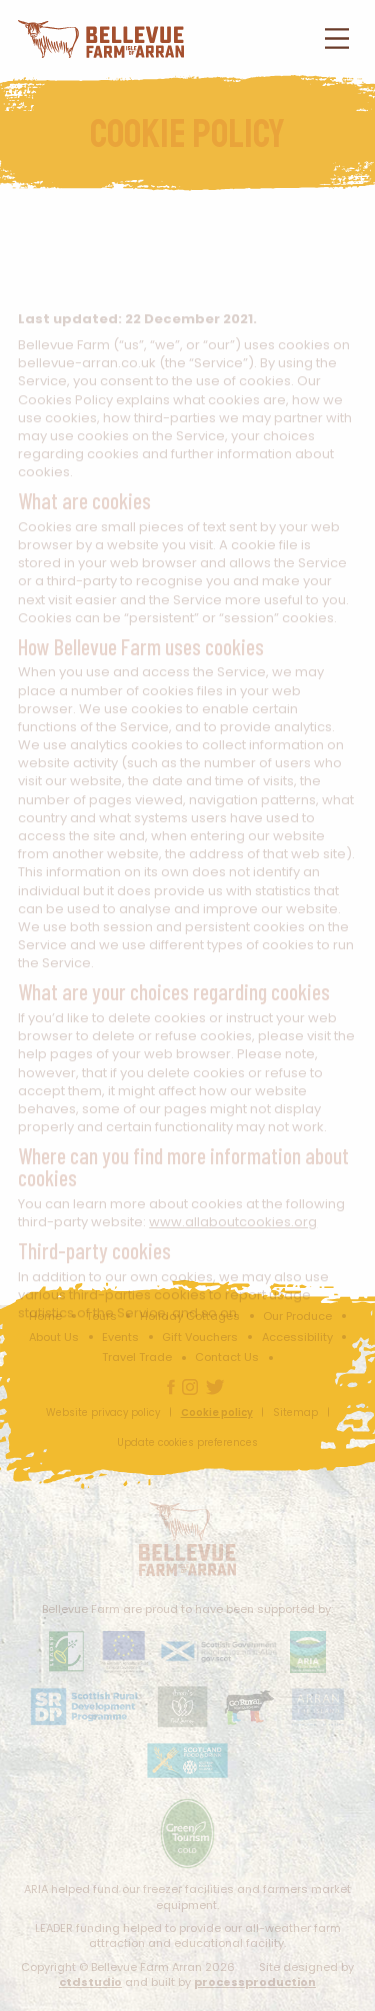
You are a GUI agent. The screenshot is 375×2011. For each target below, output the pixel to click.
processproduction (255, 1982)
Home (45, 1316)
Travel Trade (137, 1357)
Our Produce (297, 1316)
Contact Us (227, 1357)
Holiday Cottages (190, 1316)
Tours (101, 1316)
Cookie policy (217, 1412)
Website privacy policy (103, 1412)
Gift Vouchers (200, 1337)
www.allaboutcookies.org (233, 1231)
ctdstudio (90, 1982)
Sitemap (295, 1412)
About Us (54, 1337)
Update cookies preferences (187, 1442)
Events (120, 1337)
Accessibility (297, 1337)
